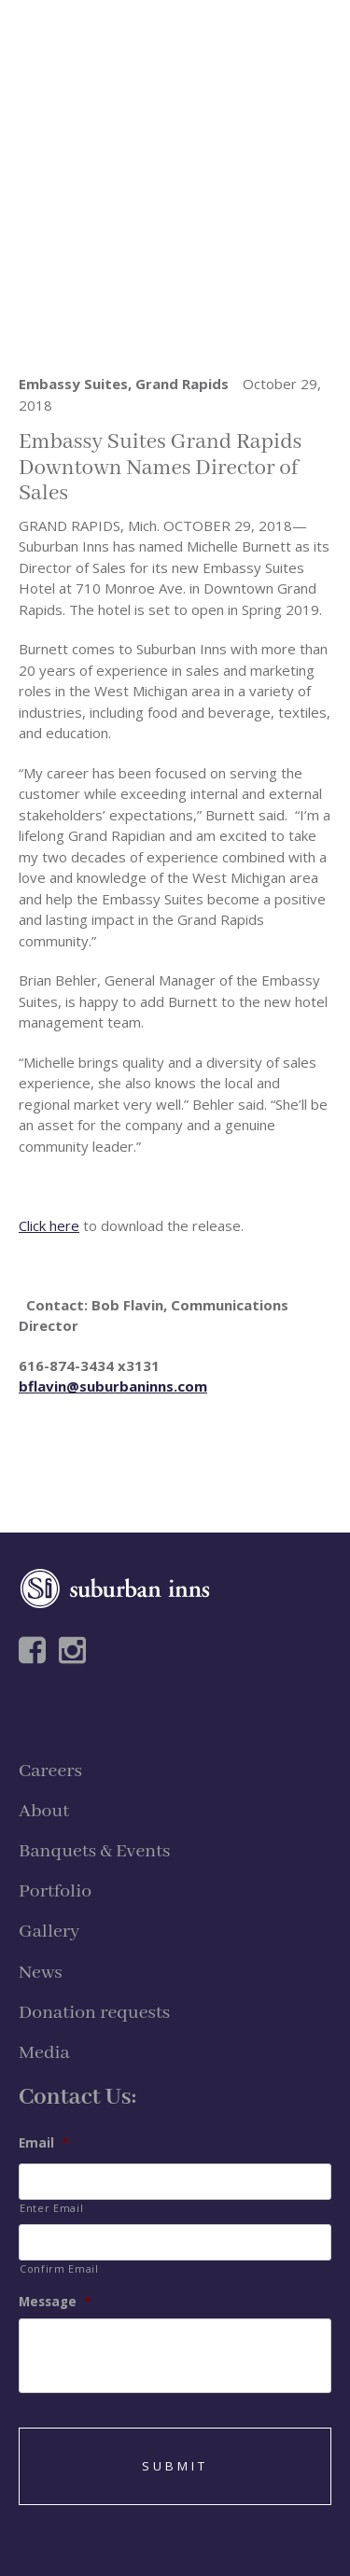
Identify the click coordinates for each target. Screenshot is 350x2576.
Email (43, 2143)
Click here (49, 1225)
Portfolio (55, 1891)
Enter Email (51, 2208)
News (41, 1972)
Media (44, 2053)
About (44, 1811)
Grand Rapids (182, 383)
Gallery (49, 1931)
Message (55, 2302)
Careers (50, 1771)
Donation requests (94, 2012)
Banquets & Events (94, 1851)
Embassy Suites (73, 383)
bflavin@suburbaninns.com (113, 1386)
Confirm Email (59, 2268)
